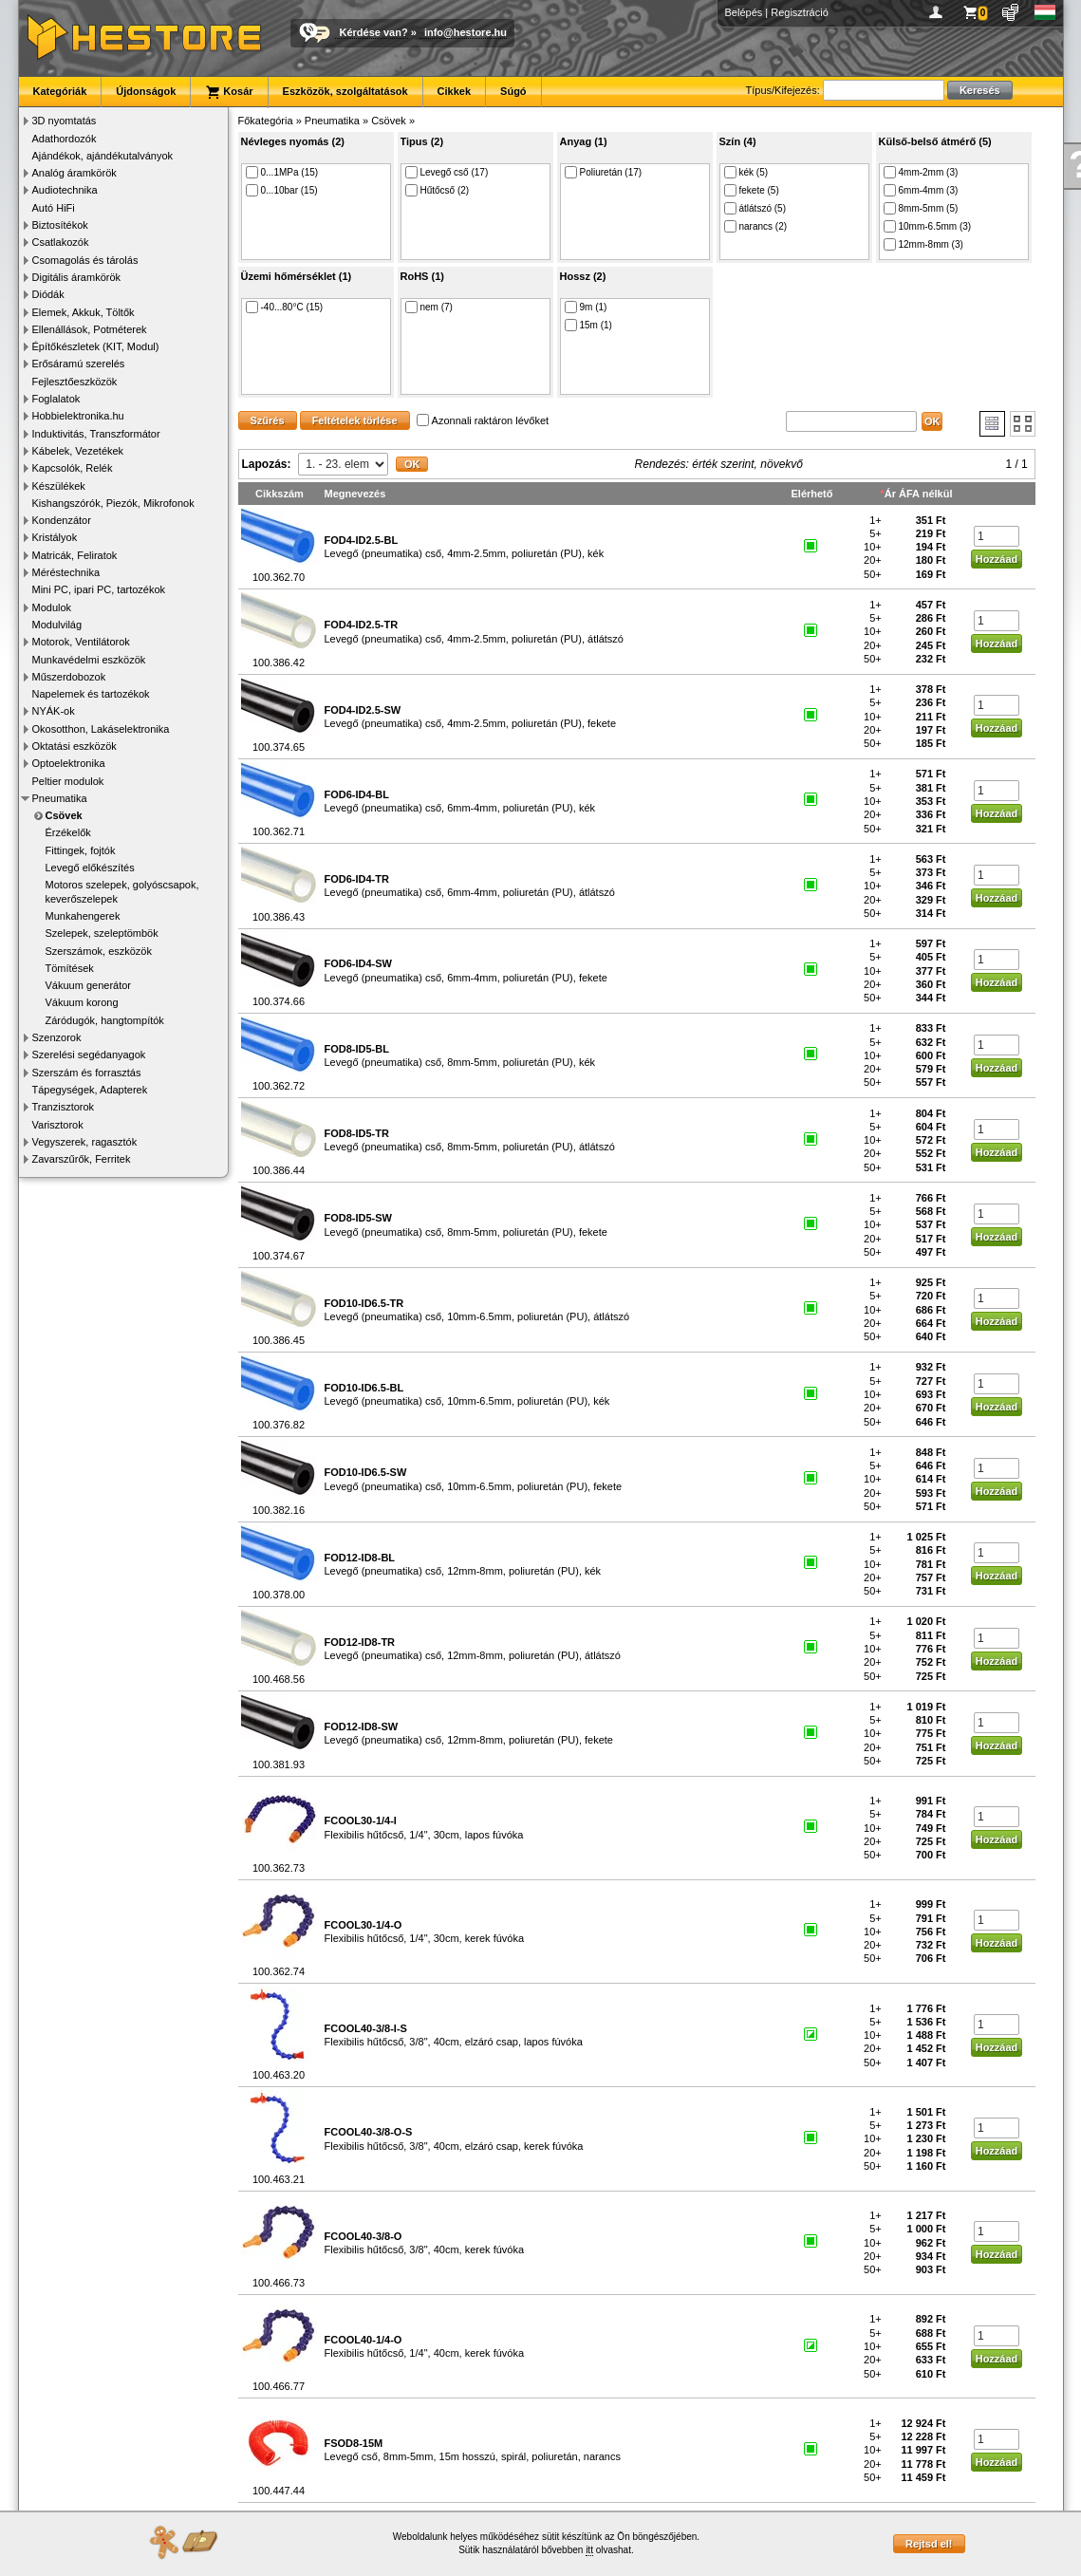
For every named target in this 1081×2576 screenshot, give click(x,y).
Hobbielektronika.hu (78, 415)
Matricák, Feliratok (75, 555)
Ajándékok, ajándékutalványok (103, 155)
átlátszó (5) (755, 208)
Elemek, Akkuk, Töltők (83, 312)
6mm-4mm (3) (921, 190)
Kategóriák (60, 91)
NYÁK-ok (53, 711)
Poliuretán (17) (604, 172)
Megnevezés (355, 493)
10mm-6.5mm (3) (928, 226)
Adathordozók (64, 138)
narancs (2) (756, 226)
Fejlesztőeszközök (75, 381)
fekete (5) (751, 190)
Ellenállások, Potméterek (89, 329)
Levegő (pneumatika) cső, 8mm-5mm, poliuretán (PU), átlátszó (470, 1140)
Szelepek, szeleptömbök (102, 933)
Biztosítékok (60, 225)
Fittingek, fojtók (81, 850)
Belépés (744, 12)
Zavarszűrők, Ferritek (81, 1159)
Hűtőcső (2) (437, 190)
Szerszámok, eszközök (99, 951)
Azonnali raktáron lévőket (483, 420)
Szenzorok (57, 1037)
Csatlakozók (60, 242)
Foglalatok (56, 398)
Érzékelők (68, 832)
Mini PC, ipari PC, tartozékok (99, 589)
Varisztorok (58, 1124)
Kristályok (55, 537)
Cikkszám (279, 493)
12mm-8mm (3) (923, 244)
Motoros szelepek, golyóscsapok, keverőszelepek (122, 891)
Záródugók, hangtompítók (105, 1020)
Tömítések (70, 968)
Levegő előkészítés (90, 867)
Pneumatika (59, 798)
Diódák (48, 294)
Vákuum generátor (89, 985)
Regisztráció (800, 12)
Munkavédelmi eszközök (89, 659)
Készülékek (58, 486)
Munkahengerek (83, 916)
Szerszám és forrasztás (86, 1072)
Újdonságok (146, 91)
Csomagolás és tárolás (85, 260)
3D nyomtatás (64, 120)
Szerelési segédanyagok (89, 1054)
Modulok (52, 607)
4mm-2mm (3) (921, 172)
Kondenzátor (61, 520)
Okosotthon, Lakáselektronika (101, 729)
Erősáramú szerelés (78, 363)
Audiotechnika (65, 190)
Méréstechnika (66, 572)
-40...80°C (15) (285, 307)
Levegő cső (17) (447, 172)
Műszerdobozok (69, 676)
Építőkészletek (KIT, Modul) (95, 346)
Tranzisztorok (63, 1106)
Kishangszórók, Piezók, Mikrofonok (113, 503)
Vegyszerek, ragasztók (85, 1142)
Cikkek (454, 91)
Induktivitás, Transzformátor (96, 433)
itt (589, 2550)
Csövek (64, 815)
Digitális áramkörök (76, 277)
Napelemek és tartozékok (91, 694)
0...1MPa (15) (282, 172)
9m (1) (586, 307)
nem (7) (429, 307)
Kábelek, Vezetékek (78, 451)
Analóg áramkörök (74, 172)
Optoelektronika (68, 763)
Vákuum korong (82, 1002)
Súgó (513, 91)
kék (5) (746, 172)
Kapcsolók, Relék (72, 468)
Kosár (228, 92)
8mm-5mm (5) (921, 208)
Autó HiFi (53, 208)
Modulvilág (57, 624)
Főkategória (265, 120)
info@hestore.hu (465, 32)
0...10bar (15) (282, 190)
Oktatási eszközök (74, 746)
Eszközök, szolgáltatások (345, 91)
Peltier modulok (68, 781)
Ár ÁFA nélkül (919, 493)
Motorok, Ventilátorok (81, 641)
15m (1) (588, 325)
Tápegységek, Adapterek (90, 1089)
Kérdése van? (374, 32)
